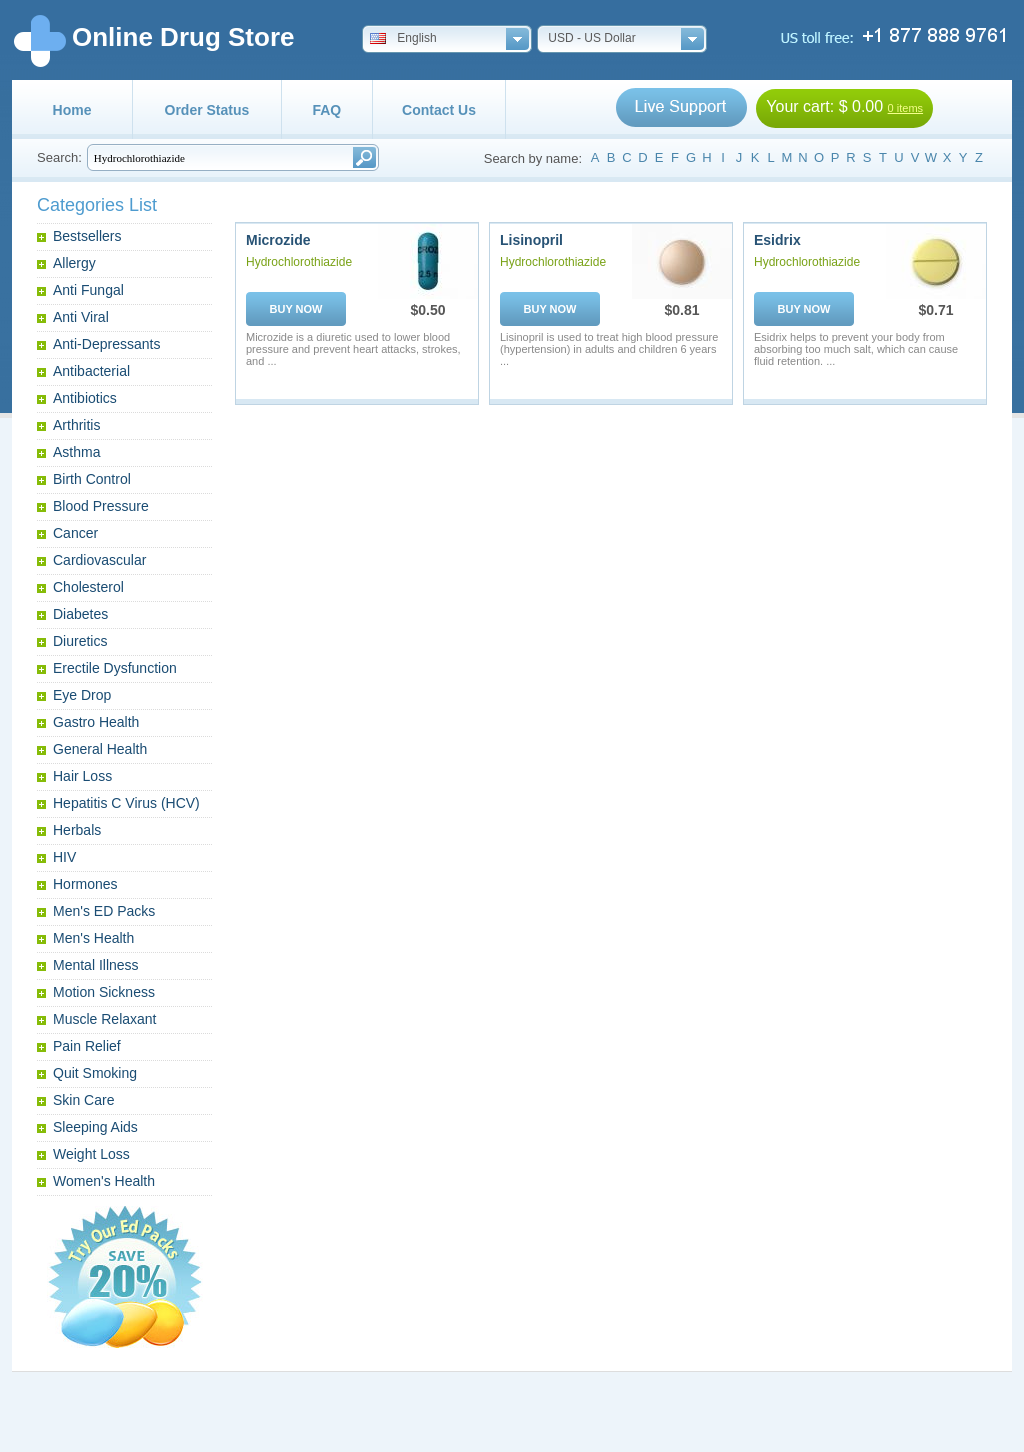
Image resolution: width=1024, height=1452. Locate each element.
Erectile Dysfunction (115, 668)
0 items (905, 108)
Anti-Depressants (106, 344)
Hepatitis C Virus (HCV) (126, 803)
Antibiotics (85, 398)
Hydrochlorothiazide (299, 262)
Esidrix (777, 240)
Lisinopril (531, 240)
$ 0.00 (861, 106)
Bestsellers (87, 236)
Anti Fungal (88, 290)
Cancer (75, 533)
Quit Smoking (95, 1073)
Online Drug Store (183, 37)
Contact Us (439, 110)
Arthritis (76, 425)
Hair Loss (82, 776)
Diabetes (80, 614)
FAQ (326, 110)
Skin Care (83, 1100)
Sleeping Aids (95, 1127)
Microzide (278, 240)
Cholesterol (88, 587)
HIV (64, 857)
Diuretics (80, 641)
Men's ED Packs (104, 911)
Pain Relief (87, 1046)
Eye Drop (82, 695)
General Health (100, 749)
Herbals (77, 830)
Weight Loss (91, 1154)
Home (72, 110)
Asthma (76, 452)
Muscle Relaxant (105, 1019)
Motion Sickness (104, 992)
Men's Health (93, 938)
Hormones (85, 884)
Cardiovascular (99, 560)
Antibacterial (91, 371)
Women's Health (104, 1181)
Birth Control (92, 479)
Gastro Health (96, 722)
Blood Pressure (101, 506)
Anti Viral (81, 317)
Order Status (207, 110)
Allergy (74, 263)
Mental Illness (96, 965)
